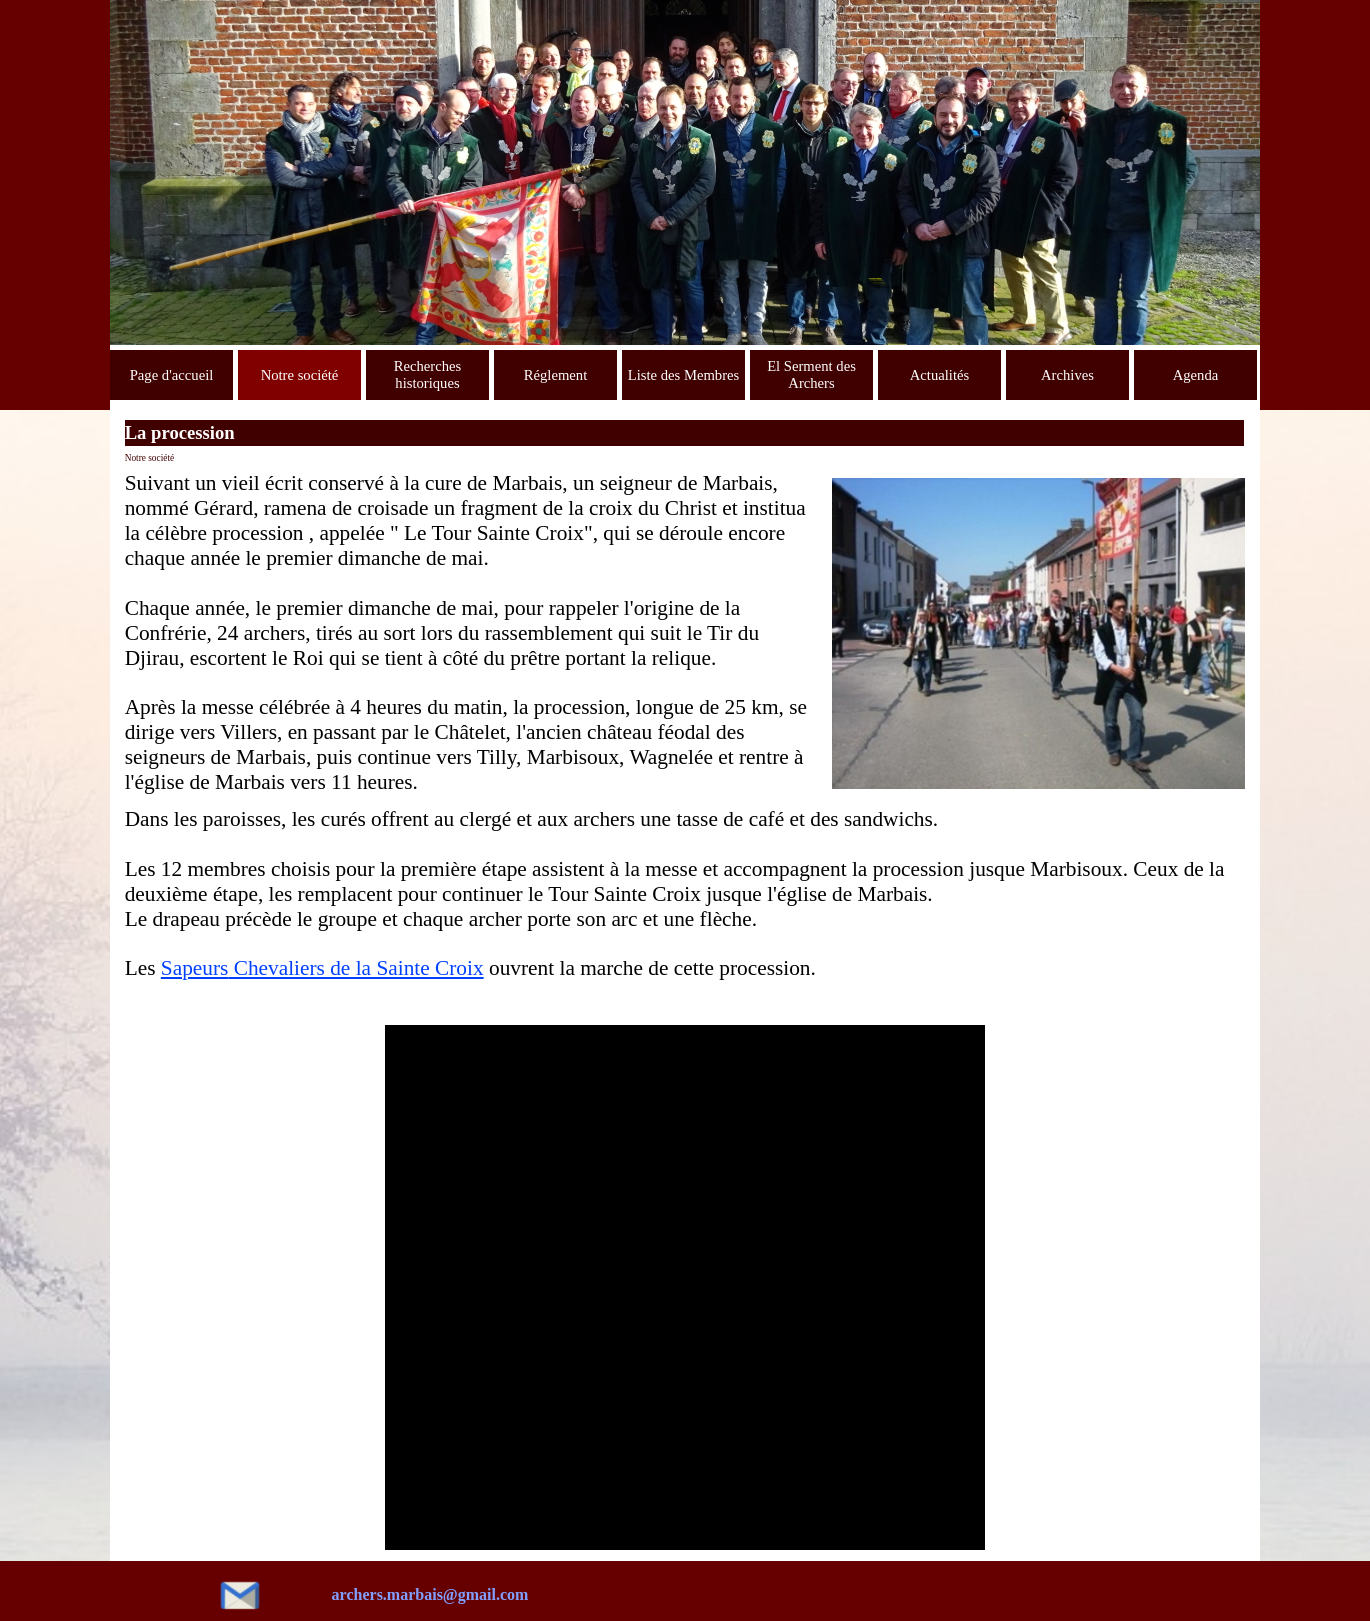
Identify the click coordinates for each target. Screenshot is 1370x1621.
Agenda (1196, 375)
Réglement (556, 375)
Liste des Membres (684, 375)
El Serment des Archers (811, 374)
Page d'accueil (172, 375)
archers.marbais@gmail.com (430, 1594)
